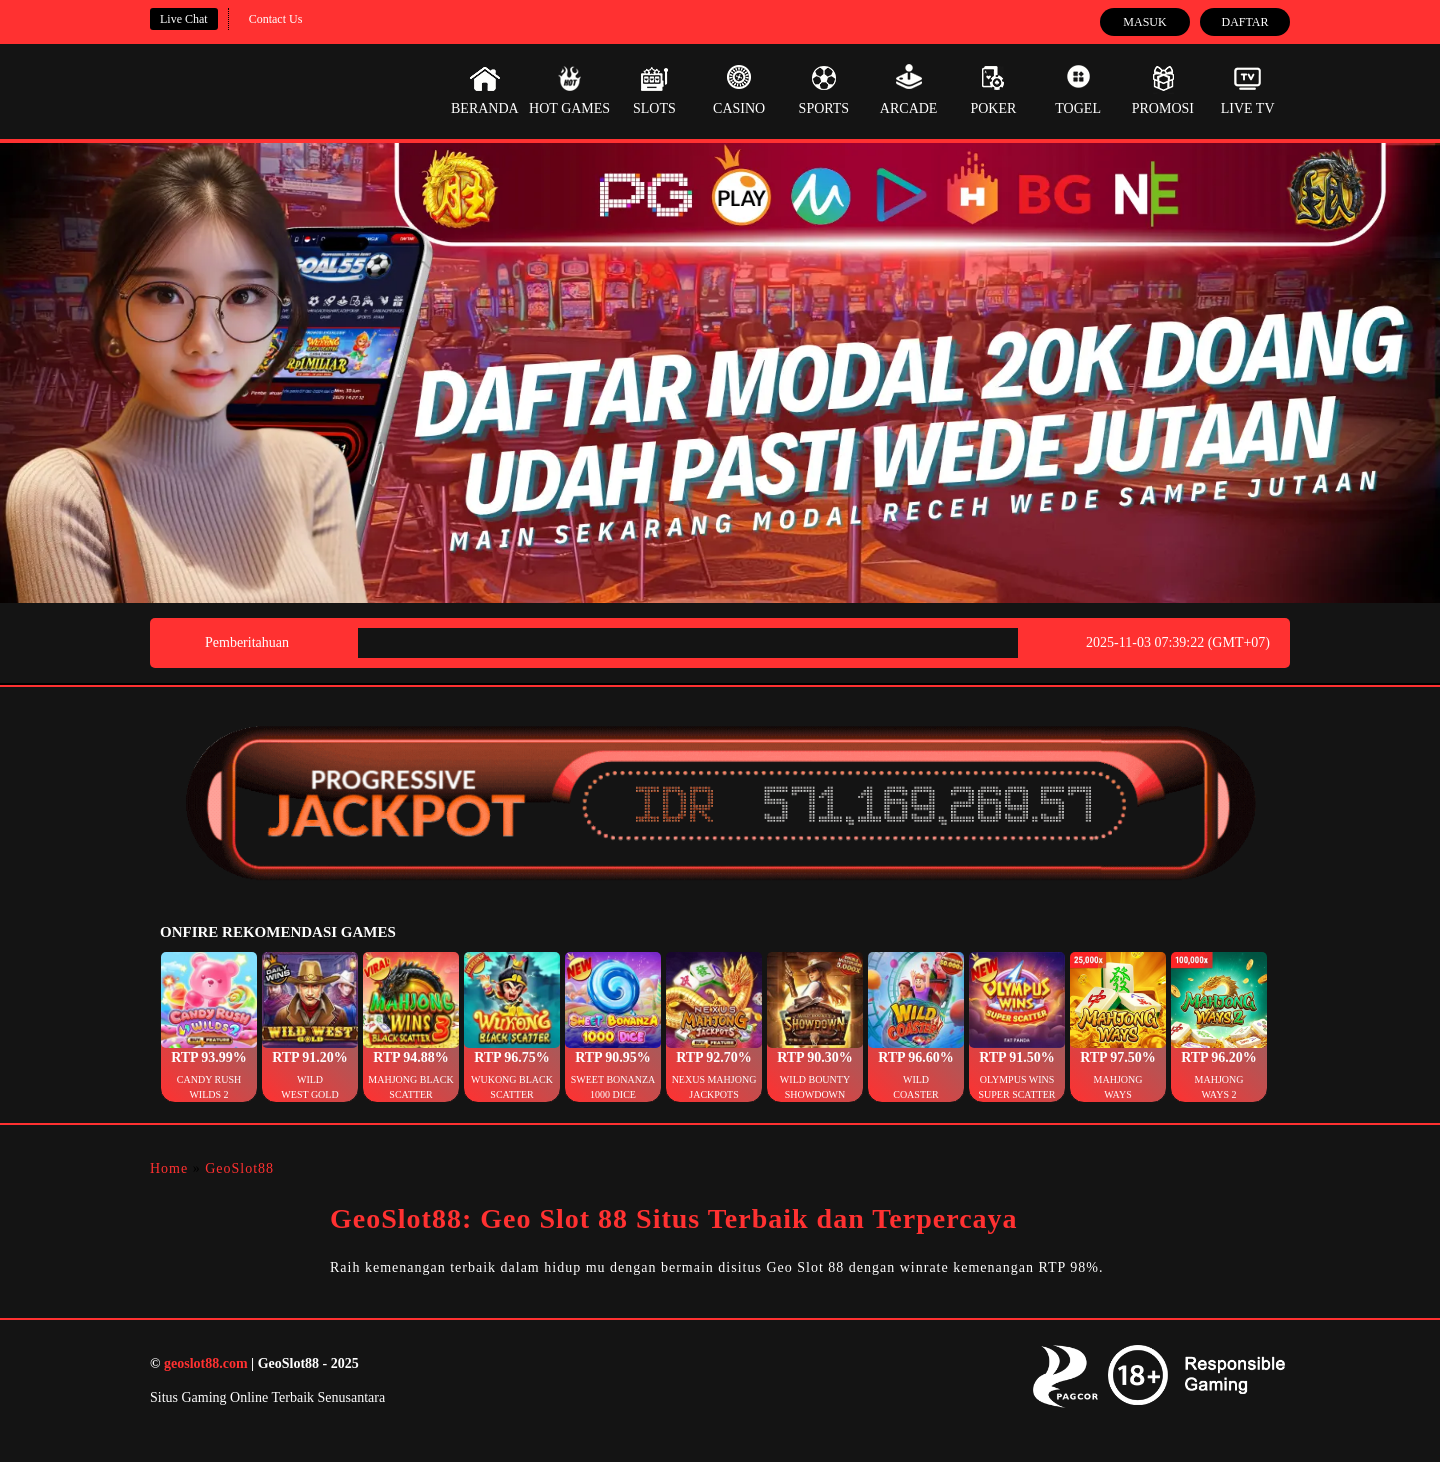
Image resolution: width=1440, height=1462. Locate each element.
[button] (209, 1027)
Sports (824, 90)
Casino (739, 90)
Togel (1078, 90)
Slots (654, 90)
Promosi (1163, 90)
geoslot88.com (206, 1363)
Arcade (909, 90)
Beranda (485, 90)
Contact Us (276, 19)
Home (169, 1168)
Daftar (1244, 22)
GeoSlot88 (239, 1168)
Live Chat (184, 19)
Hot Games (569, 90)
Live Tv (1248, 90)
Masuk (1144, 22)
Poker (993, 90)
